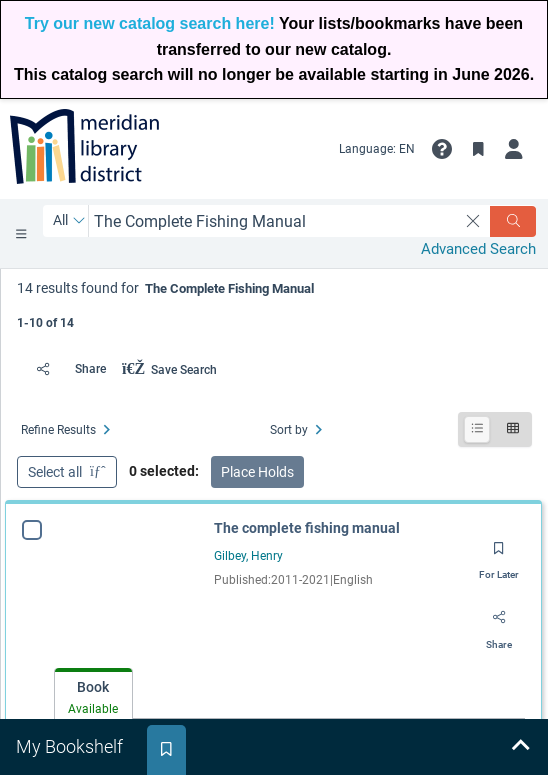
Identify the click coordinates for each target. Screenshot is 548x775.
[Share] (65, 369)
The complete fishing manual (307, 528)
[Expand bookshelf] (520, 747)
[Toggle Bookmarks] (478, 149)
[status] (274, 303)
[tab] (93, 694)
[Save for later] (499, 555)
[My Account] (514, 149)
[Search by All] (69, 221)
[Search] (513, 221)
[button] (442, 149)
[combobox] (273, 221)
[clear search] (473, 221)
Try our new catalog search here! (150, 23)
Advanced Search (478, 249)
